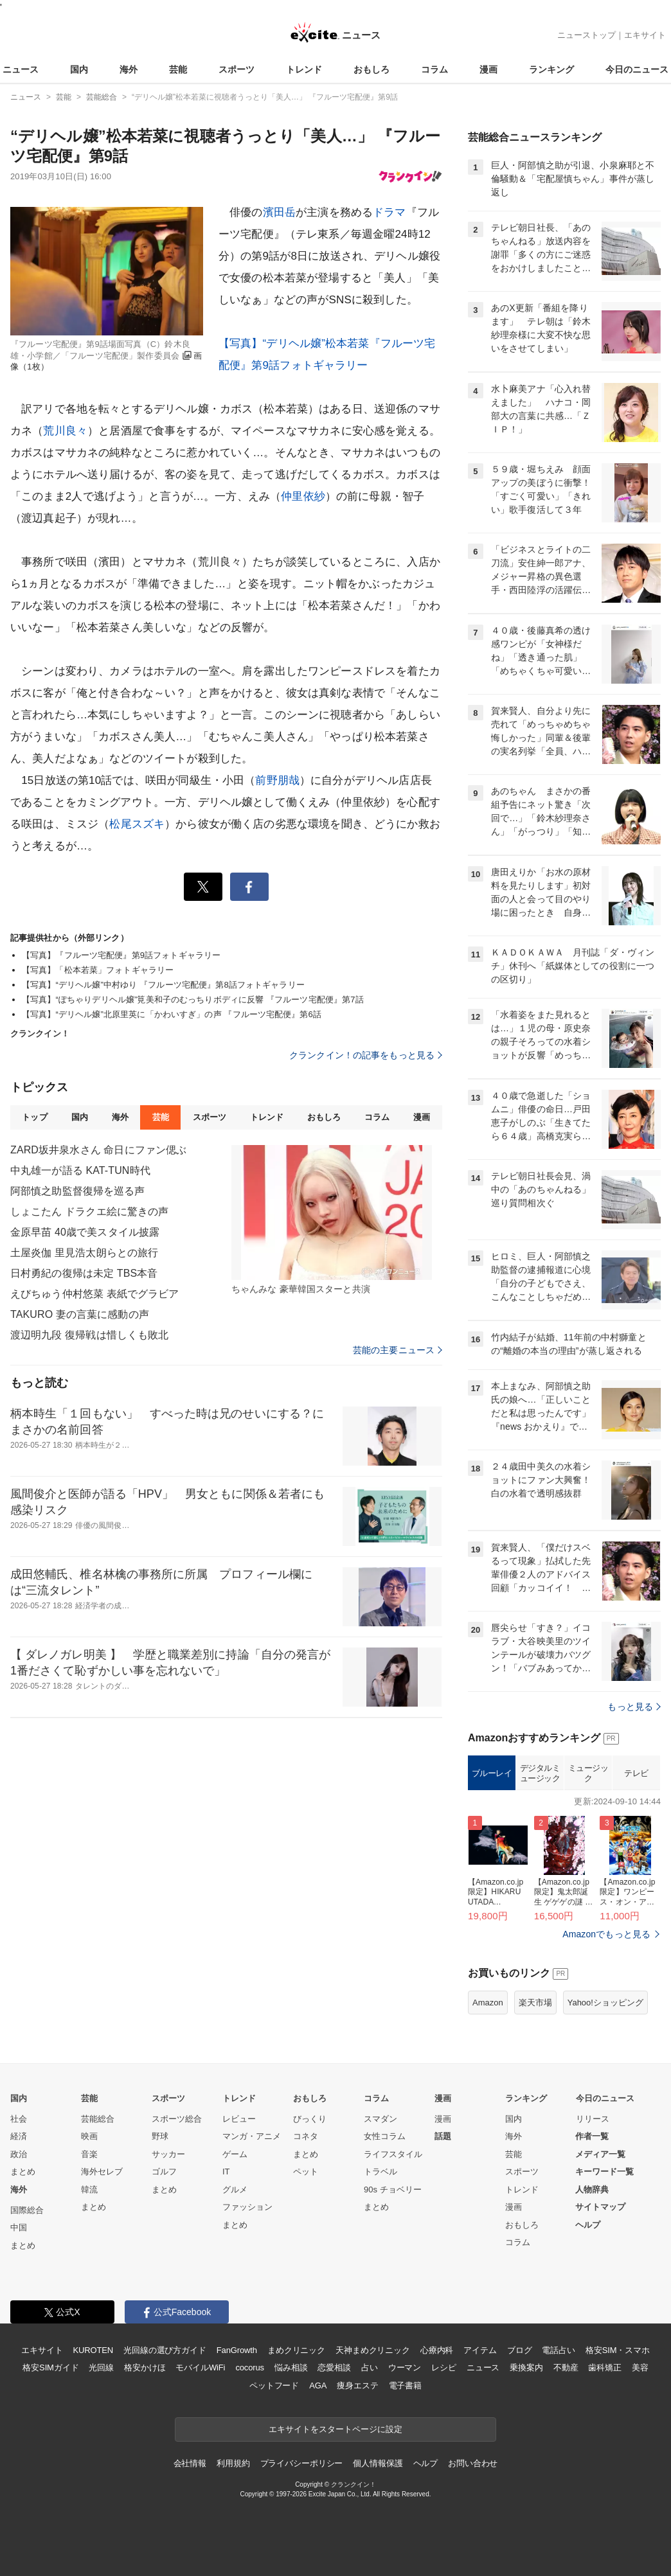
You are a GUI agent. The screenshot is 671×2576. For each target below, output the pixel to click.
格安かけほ (144, 2367)
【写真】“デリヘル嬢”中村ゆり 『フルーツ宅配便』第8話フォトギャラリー (163, 985)
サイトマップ (600, 2207)
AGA (318, 2385)
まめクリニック (296, 2350)
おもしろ (371, 69)
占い (369, 2367)
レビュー (239, 2119)
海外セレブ (102, 2171)
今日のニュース (636, 69)
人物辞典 (592, 2189)
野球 (160, 2136)
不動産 (565, 2367)
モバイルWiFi (200, 2367)
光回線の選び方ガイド (164, 2350)
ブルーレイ (492, 1773)
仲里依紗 (303, 496)
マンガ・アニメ (251, 2136)
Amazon (487, 2002)
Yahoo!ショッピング (605, 2002)
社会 (18, 2119)
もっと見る (634, 1706)
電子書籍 (405, 2385)
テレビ (636, 1773)
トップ (34, 1117)
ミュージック (588, 1773)
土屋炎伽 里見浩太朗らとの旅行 (84, 1252)
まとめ (22, 2171)
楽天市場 (535, 2002)
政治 (18, 2154)
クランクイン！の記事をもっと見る (365, 1055)
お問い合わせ (472, 2463)
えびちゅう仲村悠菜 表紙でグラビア (94, 1293)
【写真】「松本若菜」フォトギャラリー (98, 970)
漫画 (488, 69)
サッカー (168, 2154)
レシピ (443, 2367)
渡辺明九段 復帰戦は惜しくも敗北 (89, 1334)
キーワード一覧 (604, 2171)
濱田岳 (279, 212)
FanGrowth (237, 2350)
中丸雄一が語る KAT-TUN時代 (80, 1170)
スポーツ (237, 69)
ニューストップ (586, 35)
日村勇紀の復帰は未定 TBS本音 (83, 1273)
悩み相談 (290, 2367)
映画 (89, 2136)
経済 (18, 2136)
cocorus (249, 2367)
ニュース (21, 69)
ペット (305, 2171)
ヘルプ (587, 2225)
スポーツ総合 (177, 2119)
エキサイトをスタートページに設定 (335, 2429)
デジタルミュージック (540, 1773)
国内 (79, 69)
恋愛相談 (334, 2367)
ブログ (519, 2350)
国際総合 (27, 2210)
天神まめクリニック (373, 2350)
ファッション (247, 2207)
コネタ (305, 2136)
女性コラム (385, 2136)
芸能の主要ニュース (397, 1350)
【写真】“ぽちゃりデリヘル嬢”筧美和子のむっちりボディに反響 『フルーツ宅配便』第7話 (193, 999)
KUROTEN (93, 2350)
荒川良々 (65, 431)
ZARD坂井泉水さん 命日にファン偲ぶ (98, 1149)
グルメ (234, 2189)
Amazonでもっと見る (606, 1934)
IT (226, 2171)
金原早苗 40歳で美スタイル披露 (84, 1232)
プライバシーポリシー (301, 2463)
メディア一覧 (600, 2154)
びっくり (310, 2119)
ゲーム (234, 2154)
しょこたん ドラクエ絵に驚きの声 (89, 1211)
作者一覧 (592, 2136)
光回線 (101, 2367)
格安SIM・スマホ (618, 2350)
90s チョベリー (393, 2189)
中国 (18, 2227)
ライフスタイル (393, 2154)
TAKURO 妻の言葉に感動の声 (79, 1314)
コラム (434, 69)
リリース (592, 2119)
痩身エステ (357, 2385)
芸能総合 (97, 2119)
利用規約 (233, 2463)
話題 (442, 2136)
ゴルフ (164, 2171)
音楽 (89, 2154)
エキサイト (645, 35)
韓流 (89, 2189)
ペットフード (274, 2385)
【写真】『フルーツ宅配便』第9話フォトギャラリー (121, 955)
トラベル (380, 2171)
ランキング (551, 69)
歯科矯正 (604, 2367)
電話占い (558, 2350)
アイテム (479, 2350)
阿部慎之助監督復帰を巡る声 (77, 1191)
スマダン (380, 2119)
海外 (129, 69)
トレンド (304, 69)
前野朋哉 (277, 780)
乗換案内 (526, 2367)
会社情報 (190, 2463)
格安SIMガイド (50, 2367)
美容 (640, 2367)
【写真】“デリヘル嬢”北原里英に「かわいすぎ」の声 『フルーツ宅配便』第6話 (171, 1014)
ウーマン (404, 2367)
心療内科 (436, 2350)
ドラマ (389, 212)
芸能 (178, 69)
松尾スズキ (137, 824)
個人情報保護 (377, 2463)
